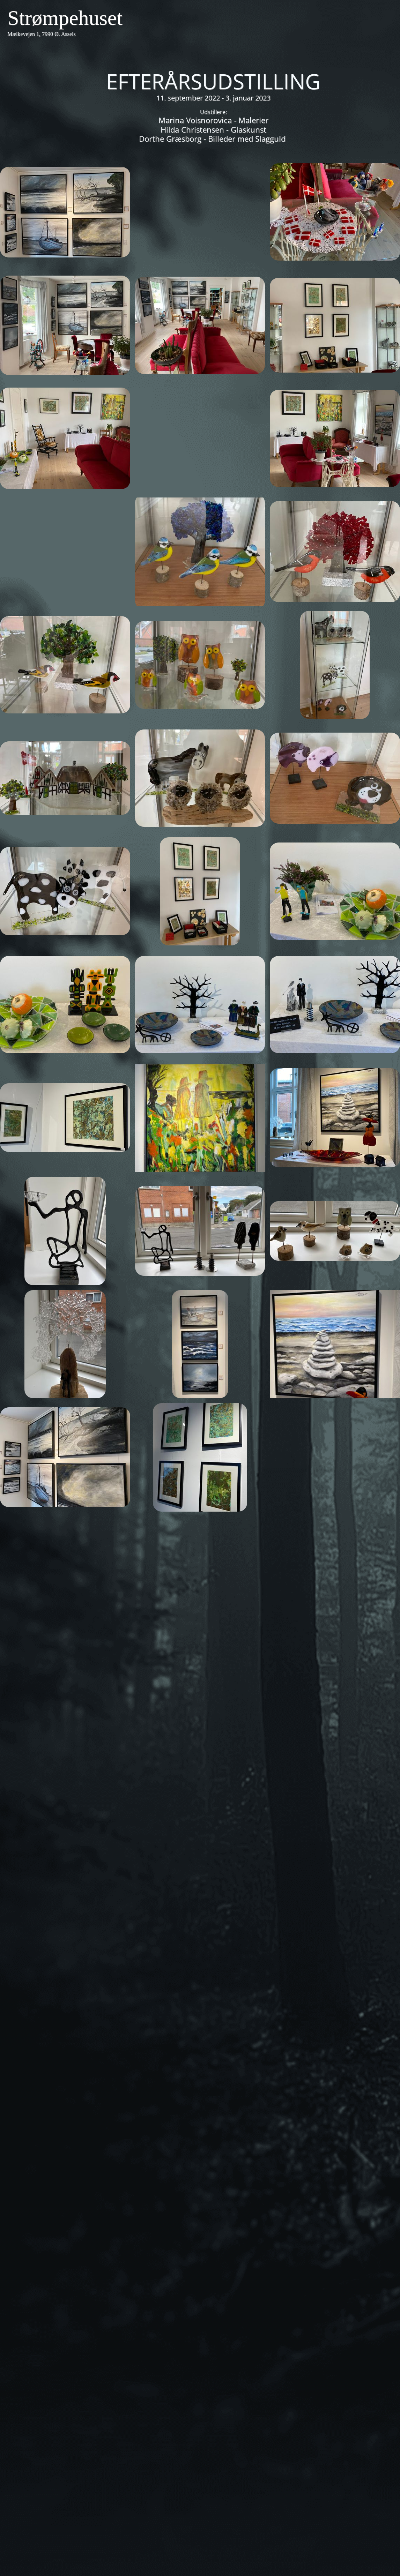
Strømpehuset (65, 17)
